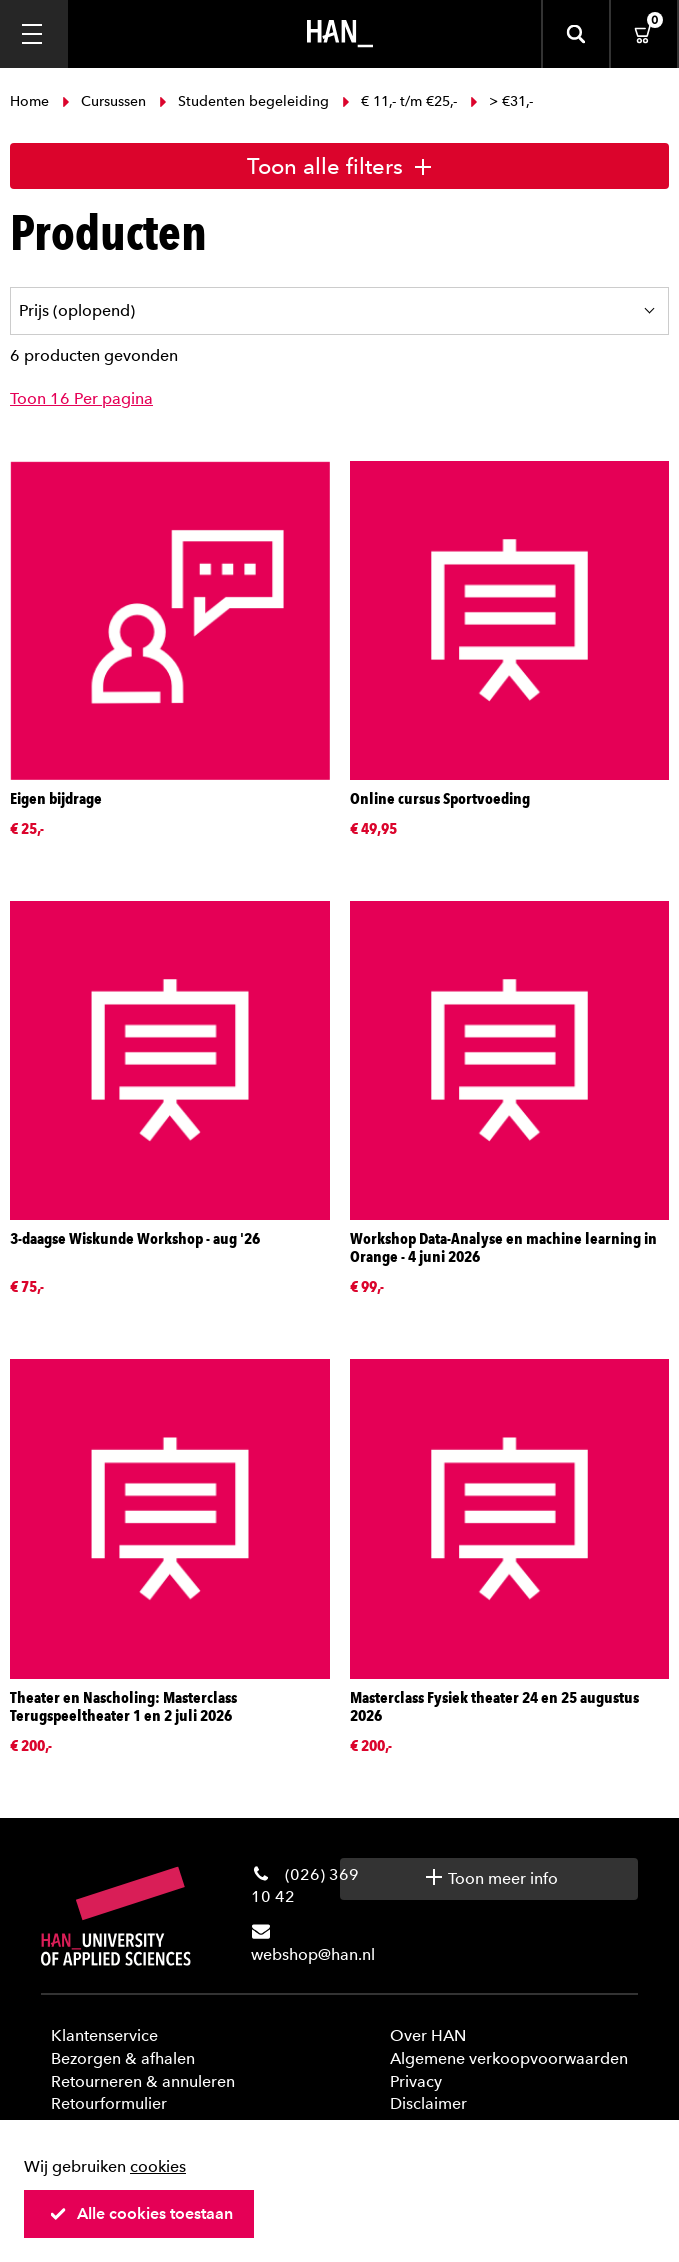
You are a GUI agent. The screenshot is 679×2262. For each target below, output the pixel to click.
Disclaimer (428, 2103)
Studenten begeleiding (244, 101)
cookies (158, 2166)
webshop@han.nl (313, 1954)
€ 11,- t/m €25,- (399, 101)
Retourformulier (109, 2103)
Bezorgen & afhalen (123, 2058)
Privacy (416, 2081)
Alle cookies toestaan (141, 2213)
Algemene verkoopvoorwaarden (509, 2058)
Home (31, 101)
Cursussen (104, 101)
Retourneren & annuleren (143, 2081)
